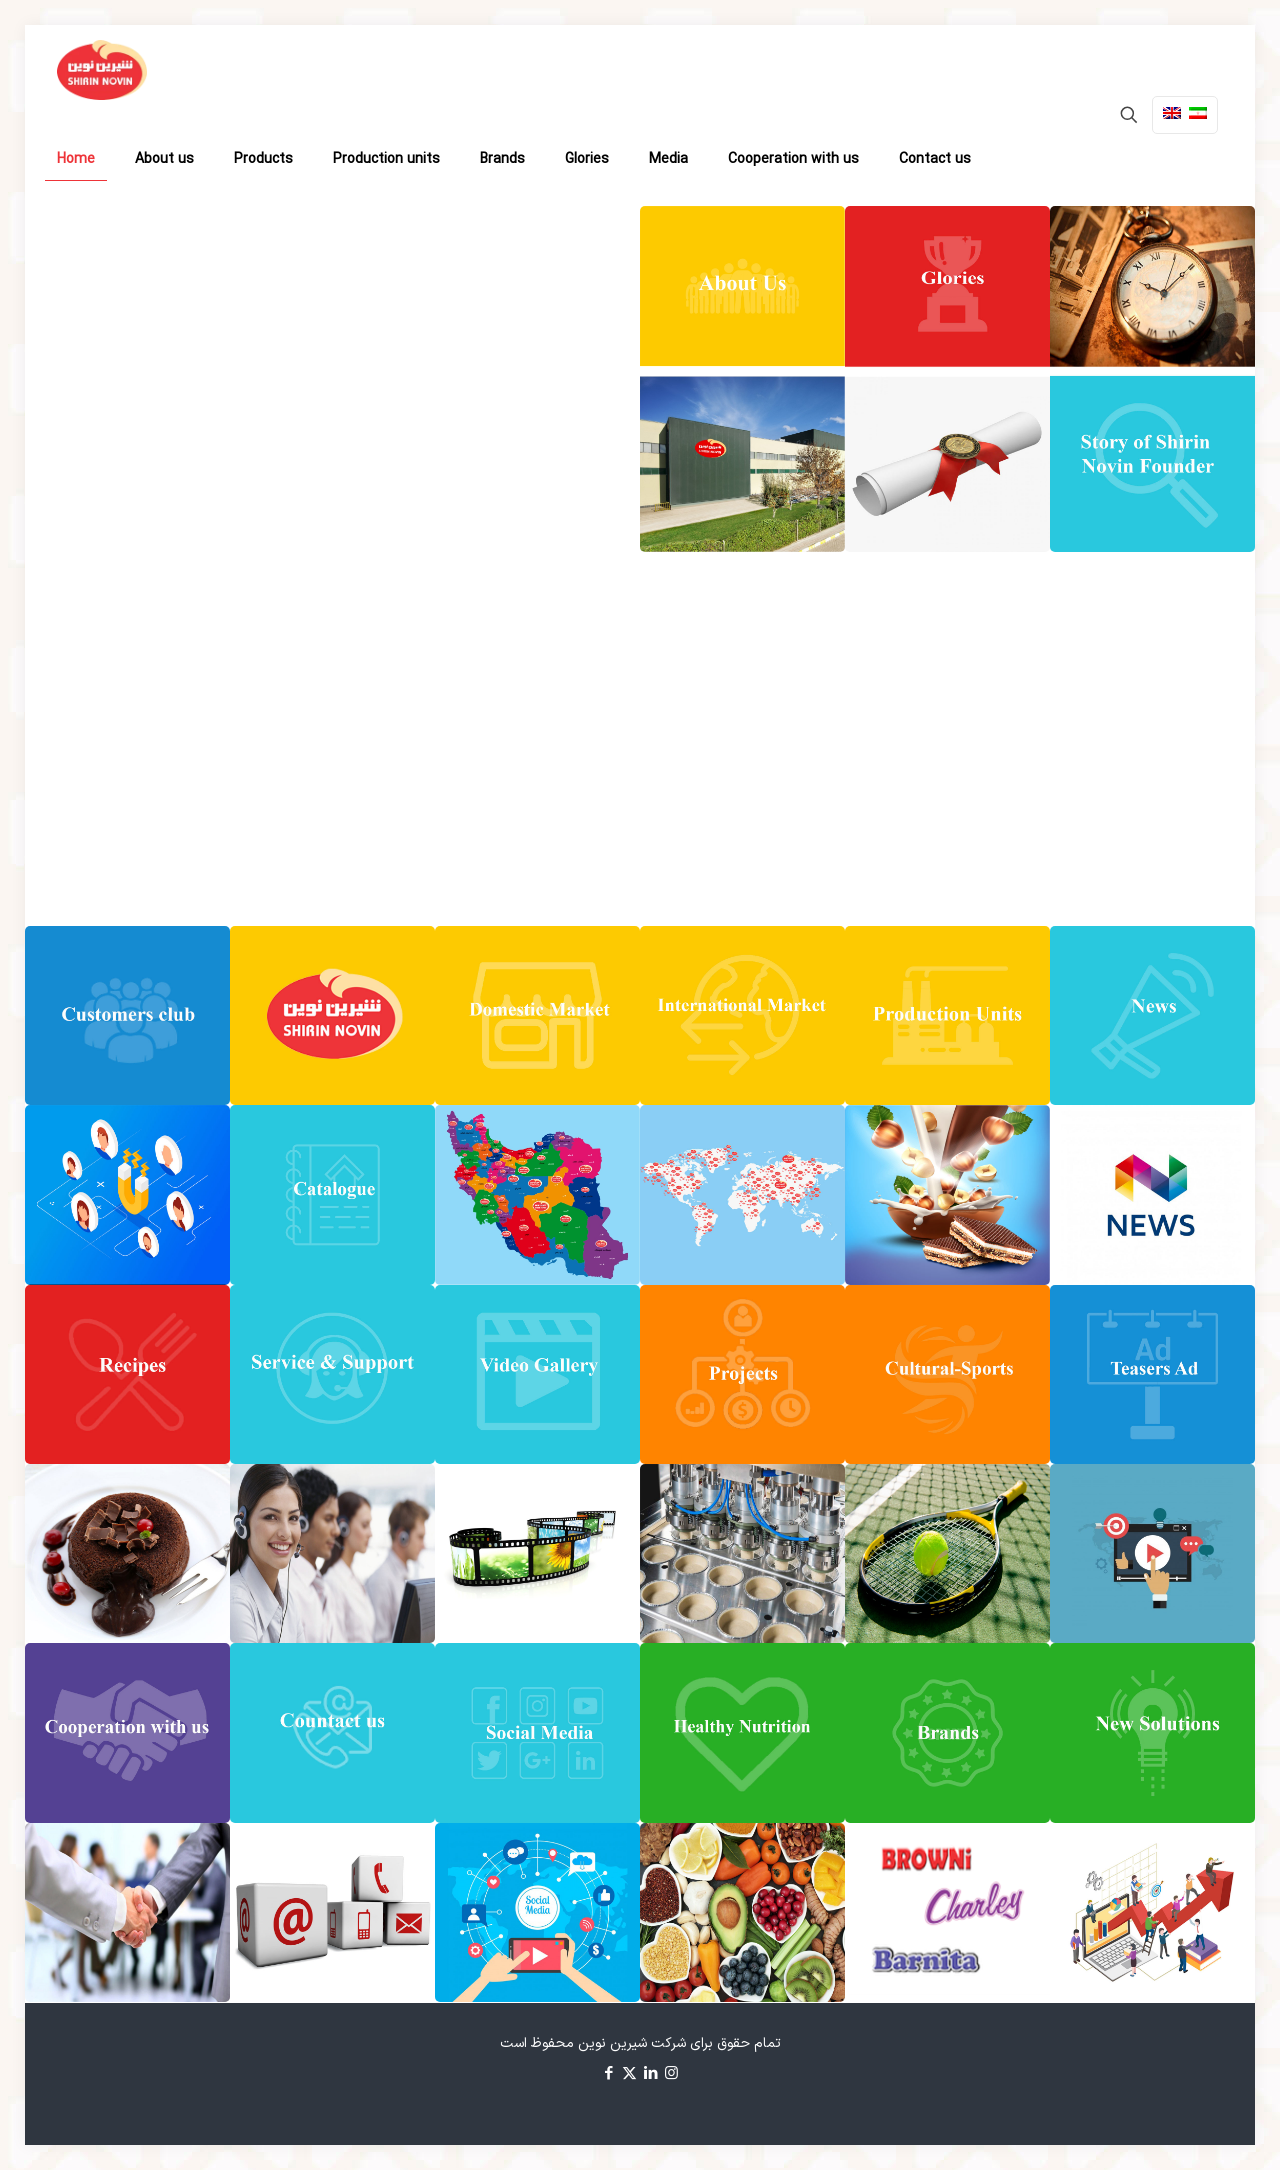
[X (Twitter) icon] (629, 2074)
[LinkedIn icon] (650, 2074)
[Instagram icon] (671, 2074)
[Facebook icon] (608, 2074)
